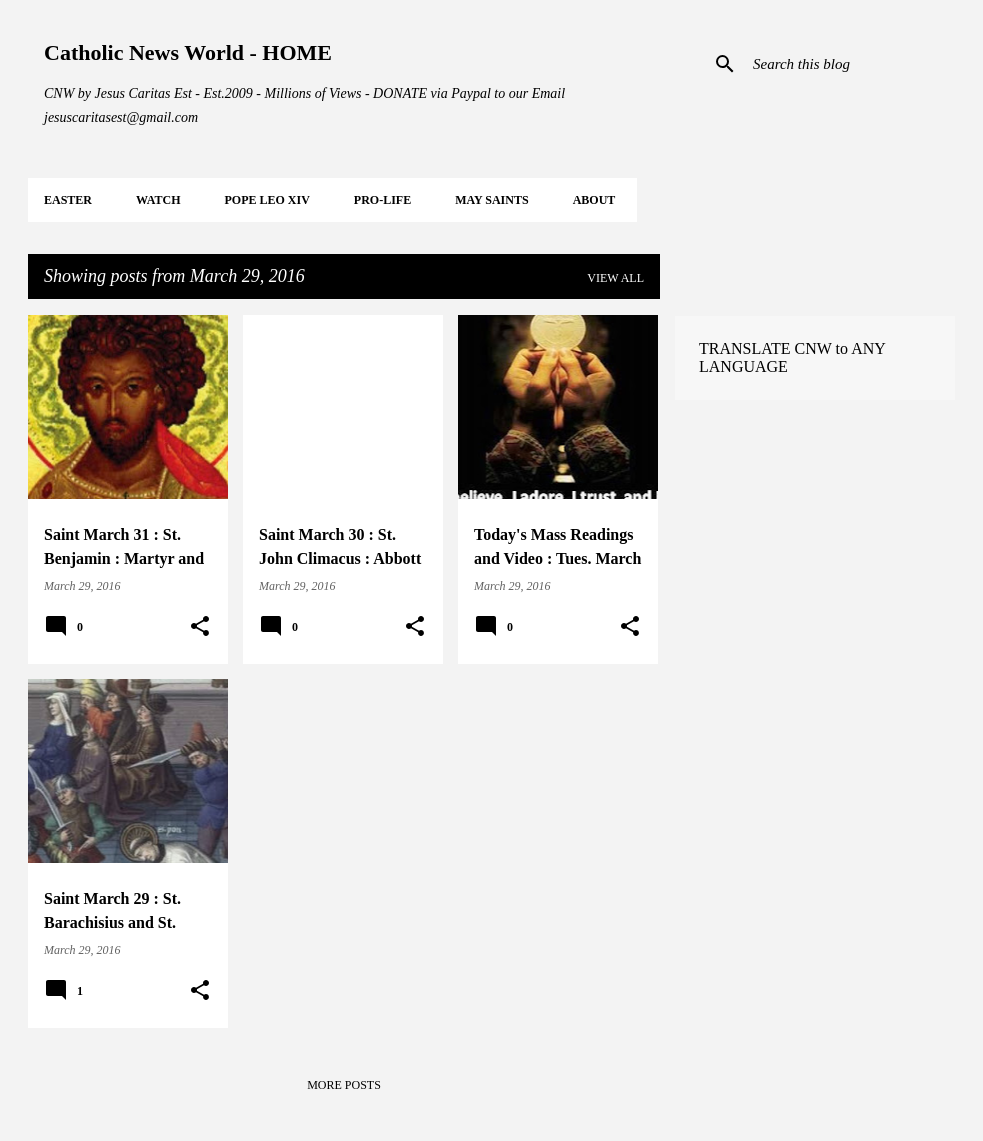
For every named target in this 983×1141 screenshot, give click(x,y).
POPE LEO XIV (266, 200)
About (594, 200)
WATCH (158, 200)
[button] (200, 627)
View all (615, 278)
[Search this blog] (850, 64)
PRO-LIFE (382, 200)
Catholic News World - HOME (188, 52)
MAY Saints (491, 200)
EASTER (68, 200)
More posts (344, 1085)
